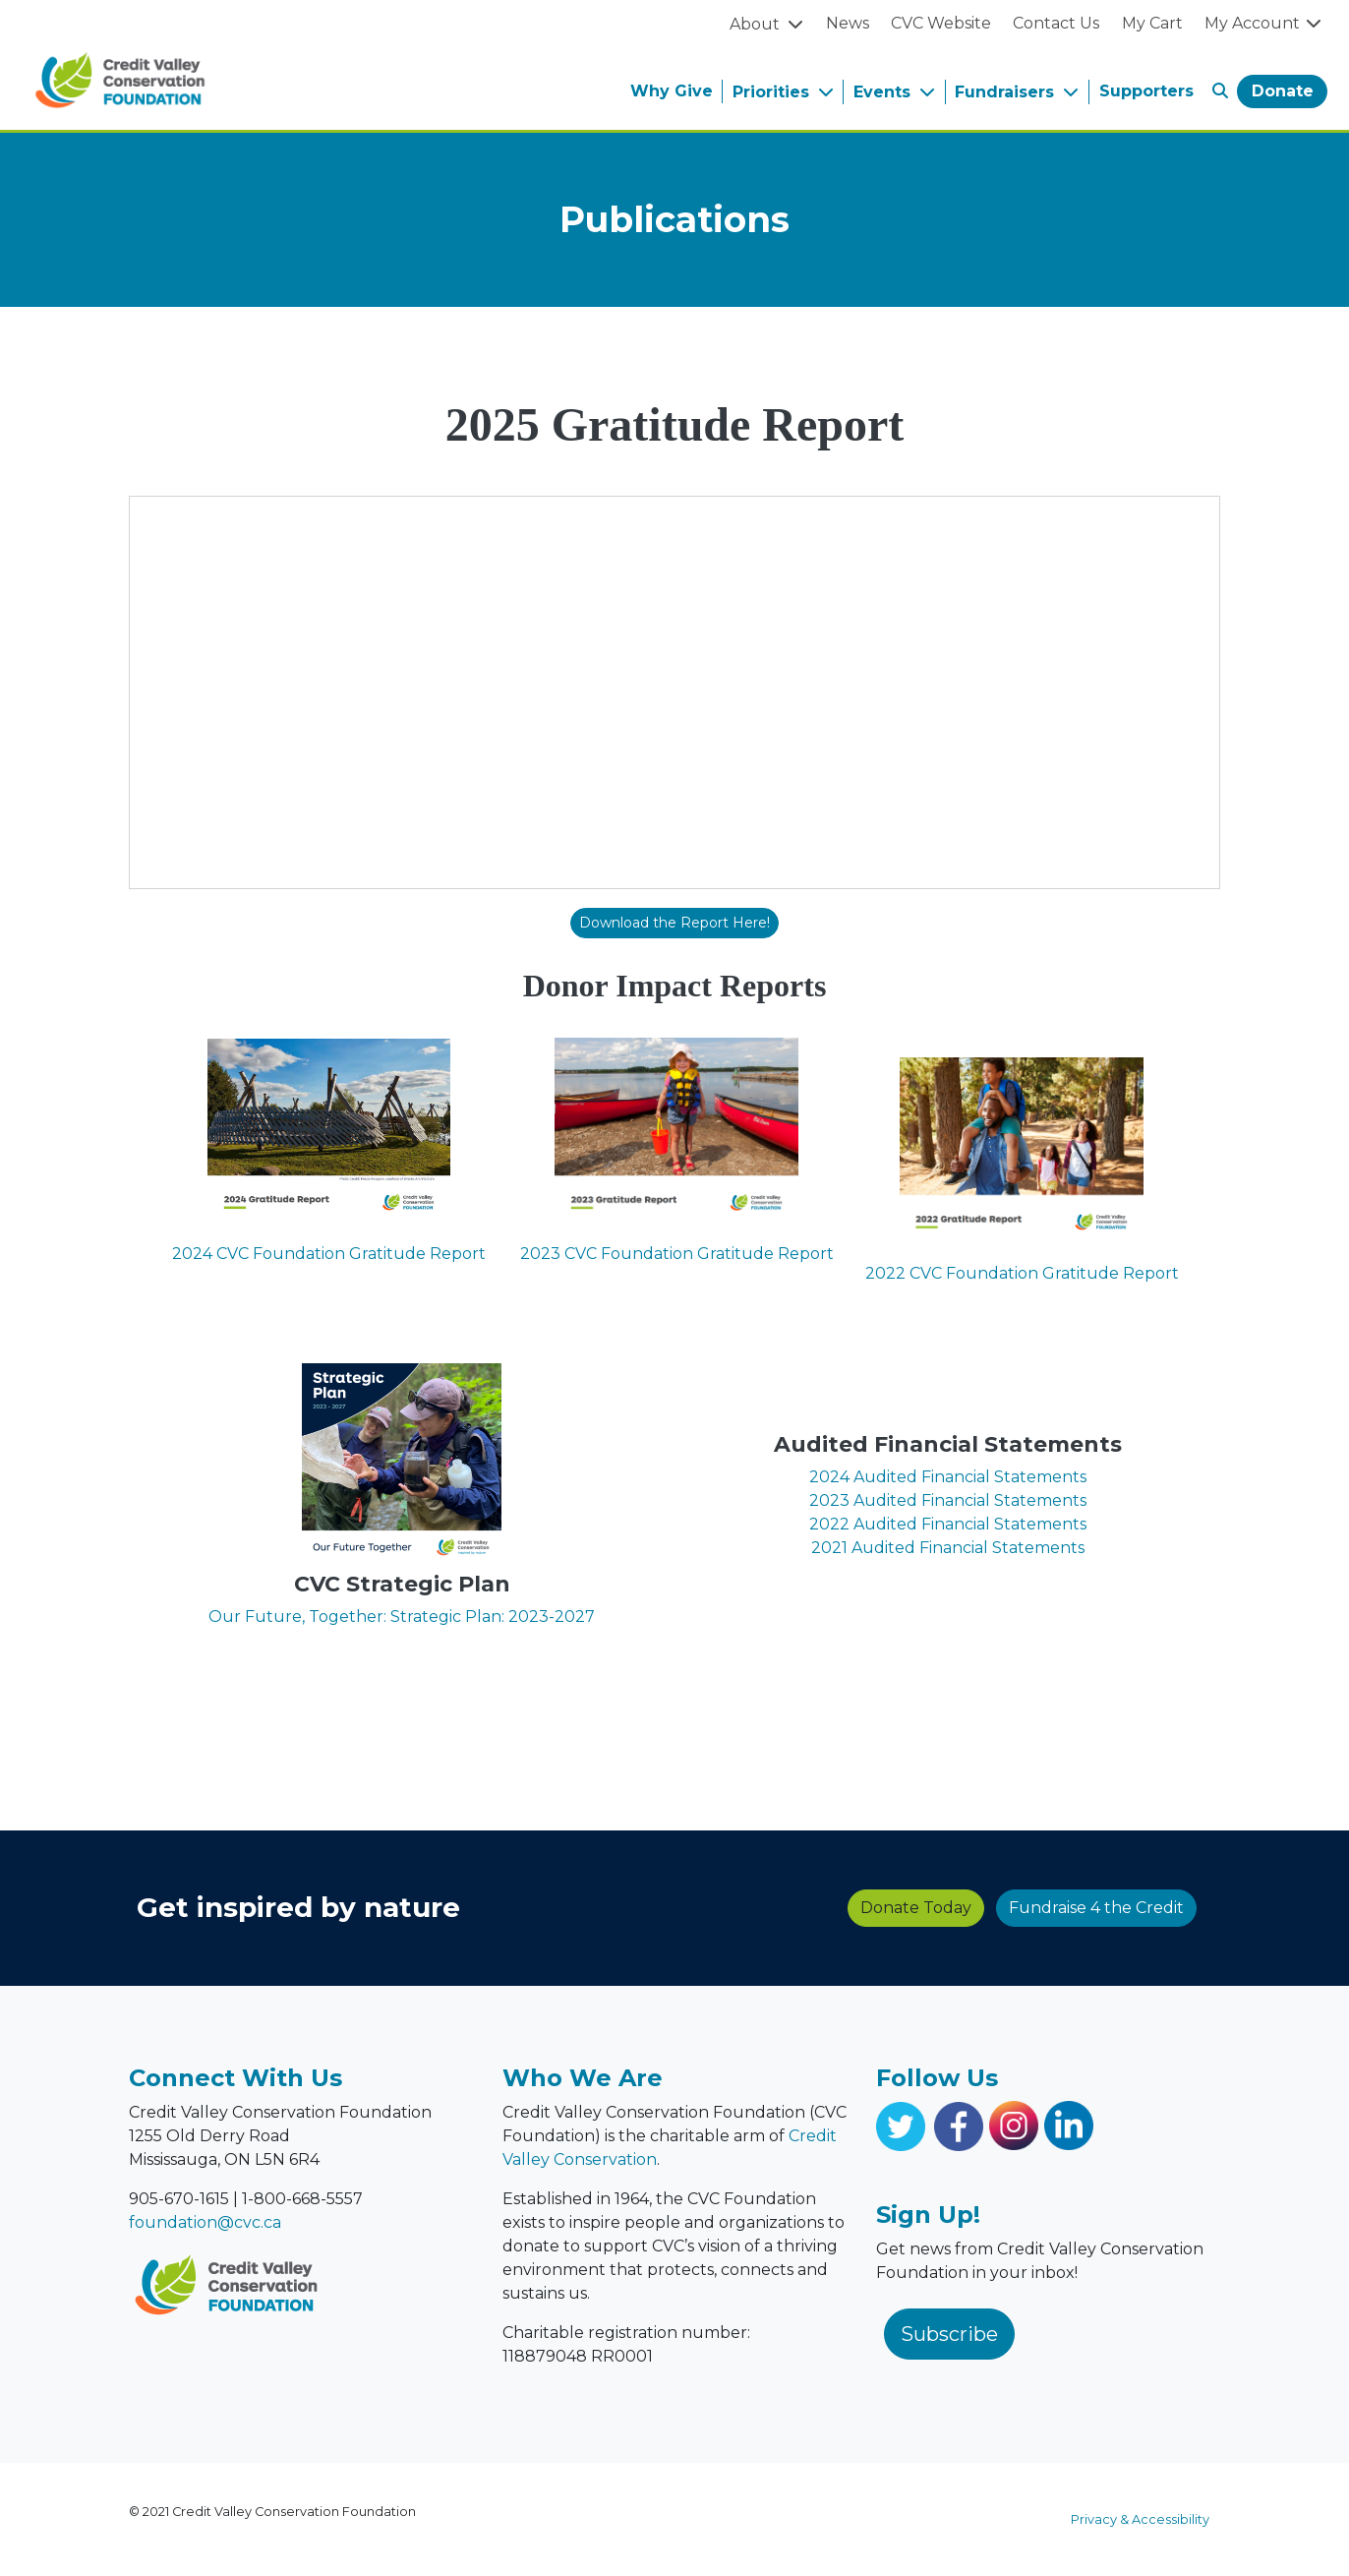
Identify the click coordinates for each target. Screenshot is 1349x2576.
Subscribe (949, 2334)
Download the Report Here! (674, 922)
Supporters (1146, 91)
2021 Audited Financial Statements (948, 1547)
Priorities (773, 92)
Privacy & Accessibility (1140, 2519)
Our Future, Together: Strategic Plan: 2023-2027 (401, 1616)
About (757, 24)
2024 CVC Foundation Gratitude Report (329, 1253)
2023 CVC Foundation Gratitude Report (677, 1253)
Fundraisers (1007, 92)
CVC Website (941, 23)
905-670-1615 (179, 2198)
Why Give (671, 91)
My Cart (1152, 23)
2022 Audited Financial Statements (947, 1524)
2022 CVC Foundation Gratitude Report (1022, 1273)
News (847, 23)
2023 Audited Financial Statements (947, 1500)
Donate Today (561, 1907)
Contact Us (1056, 23)
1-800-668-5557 (302, 2198)
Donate (1283, 91)
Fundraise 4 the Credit (742, 1907)
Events (884, 92)
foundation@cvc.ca (205, 2222)
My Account (1263, 23)
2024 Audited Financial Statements (947, 1477)
